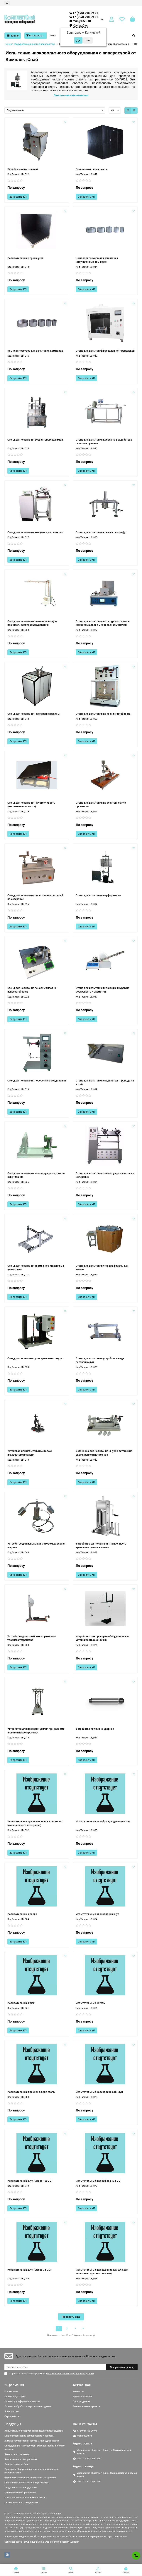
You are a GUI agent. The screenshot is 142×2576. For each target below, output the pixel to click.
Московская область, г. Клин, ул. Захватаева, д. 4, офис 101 (104, 2452)
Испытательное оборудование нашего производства (33, 2430)
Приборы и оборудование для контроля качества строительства (31, 2471)
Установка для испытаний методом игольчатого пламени (29, 1453)
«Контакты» (83, 2531)
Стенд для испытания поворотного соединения (36, 1080)
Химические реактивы (16, 2454)
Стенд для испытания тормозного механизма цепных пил (35, 1267)
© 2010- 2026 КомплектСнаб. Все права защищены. (33, 2513)
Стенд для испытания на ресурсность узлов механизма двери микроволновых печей (103, 623)
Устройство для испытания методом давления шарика (36, 1545)
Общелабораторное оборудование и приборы (29, 2435)
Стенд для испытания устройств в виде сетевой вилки (100, 1360)
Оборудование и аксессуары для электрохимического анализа (34, 2447)
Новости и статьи (82, 2396)
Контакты (78, 2391)
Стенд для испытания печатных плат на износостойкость (32, 989)
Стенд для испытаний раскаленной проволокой (105, 350)
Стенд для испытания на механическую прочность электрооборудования (32, 623)
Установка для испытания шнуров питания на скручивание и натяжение (104, 1453)
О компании (11, 2391)
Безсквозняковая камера (92, 169)
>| (83, 2328)
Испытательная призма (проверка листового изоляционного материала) (35, 1823)
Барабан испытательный (22, 169)
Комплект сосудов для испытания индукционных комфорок (97, 260)
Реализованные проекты (86, 2406)
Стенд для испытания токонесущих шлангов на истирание (105, 1175)
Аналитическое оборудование (21, 2459)
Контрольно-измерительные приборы (25, 2497)
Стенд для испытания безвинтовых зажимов (35, 439)
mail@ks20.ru (80, 21)
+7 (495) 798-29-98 (87, 2430)
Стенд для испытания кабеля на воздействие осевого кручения (104, 441)
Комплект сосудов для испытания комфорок (35, 350)
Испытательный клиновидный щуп (97, 1914)
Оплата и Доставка (15, 2396)
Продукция (12, 2424)
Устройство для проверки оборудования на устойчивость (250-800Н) (102, 1638)
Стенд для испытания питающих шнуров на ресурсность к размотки (102, 989)
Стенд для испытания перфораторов (98, 895)
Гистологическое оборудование (21, 2502)
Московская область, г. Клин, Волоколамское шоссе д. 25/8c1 (107, 2475)
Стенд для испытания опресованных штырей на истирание (35, 897)
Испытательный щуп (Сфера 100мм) (30, 2180)
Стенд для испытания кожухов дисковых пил (35, 532)
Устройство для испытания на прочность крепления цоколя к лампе (101, 1545)
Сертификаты (11, 2416)
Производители (81, 2401)
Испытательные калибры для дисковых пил (103, 1821)
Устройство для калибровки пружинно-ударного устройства (31, 1638)
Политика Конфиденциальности (22, 2401)
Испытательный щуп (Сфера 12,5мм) (98, 2180)
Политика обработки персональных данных (28, 2406)
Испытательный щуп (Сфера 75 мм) (29, 2269)
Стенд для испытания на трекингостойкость (103, 713)
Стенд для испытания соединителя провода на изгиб (105, 1082)
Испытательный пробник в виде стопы (31, 2091)
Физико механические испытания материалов (30, 2477)
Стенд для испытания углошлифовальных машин (102, 1267)
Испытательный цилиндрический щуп (99, 2091)
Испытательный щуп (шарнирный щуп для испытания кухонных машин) (102, 2271)
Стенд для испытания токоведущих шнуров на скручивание (36, 1175)
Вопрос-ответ (11, 2411)
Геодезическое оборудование (20, 2487)
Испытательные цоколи (22, 1914)
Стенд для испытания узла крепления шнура (34, 1358)
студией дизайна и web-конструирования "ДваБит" (52, 2541)
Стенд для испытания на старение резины (33, 713)
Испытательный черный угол (25, 258)
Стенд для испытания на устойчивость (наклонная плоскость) (31, 804)
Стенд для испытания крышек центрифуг (101, 532)
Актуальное (82, 2385)
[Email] (55, 2367)
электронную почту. (121, 2531)
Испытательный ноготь (90, 2003)
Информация (14, 2385)
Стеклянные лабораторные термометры (26, 2482)
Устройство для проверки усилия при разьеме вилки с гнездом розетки (36, 1730)
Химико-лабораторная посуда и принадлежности (31, 2440)
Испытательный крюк (21, 2003)
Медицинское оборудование (20, 2492)
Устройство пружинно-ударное (95, 1728)
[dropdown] (7, 3)
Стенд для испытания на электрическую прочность (101, 804)
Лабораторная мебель (16, 2464)
